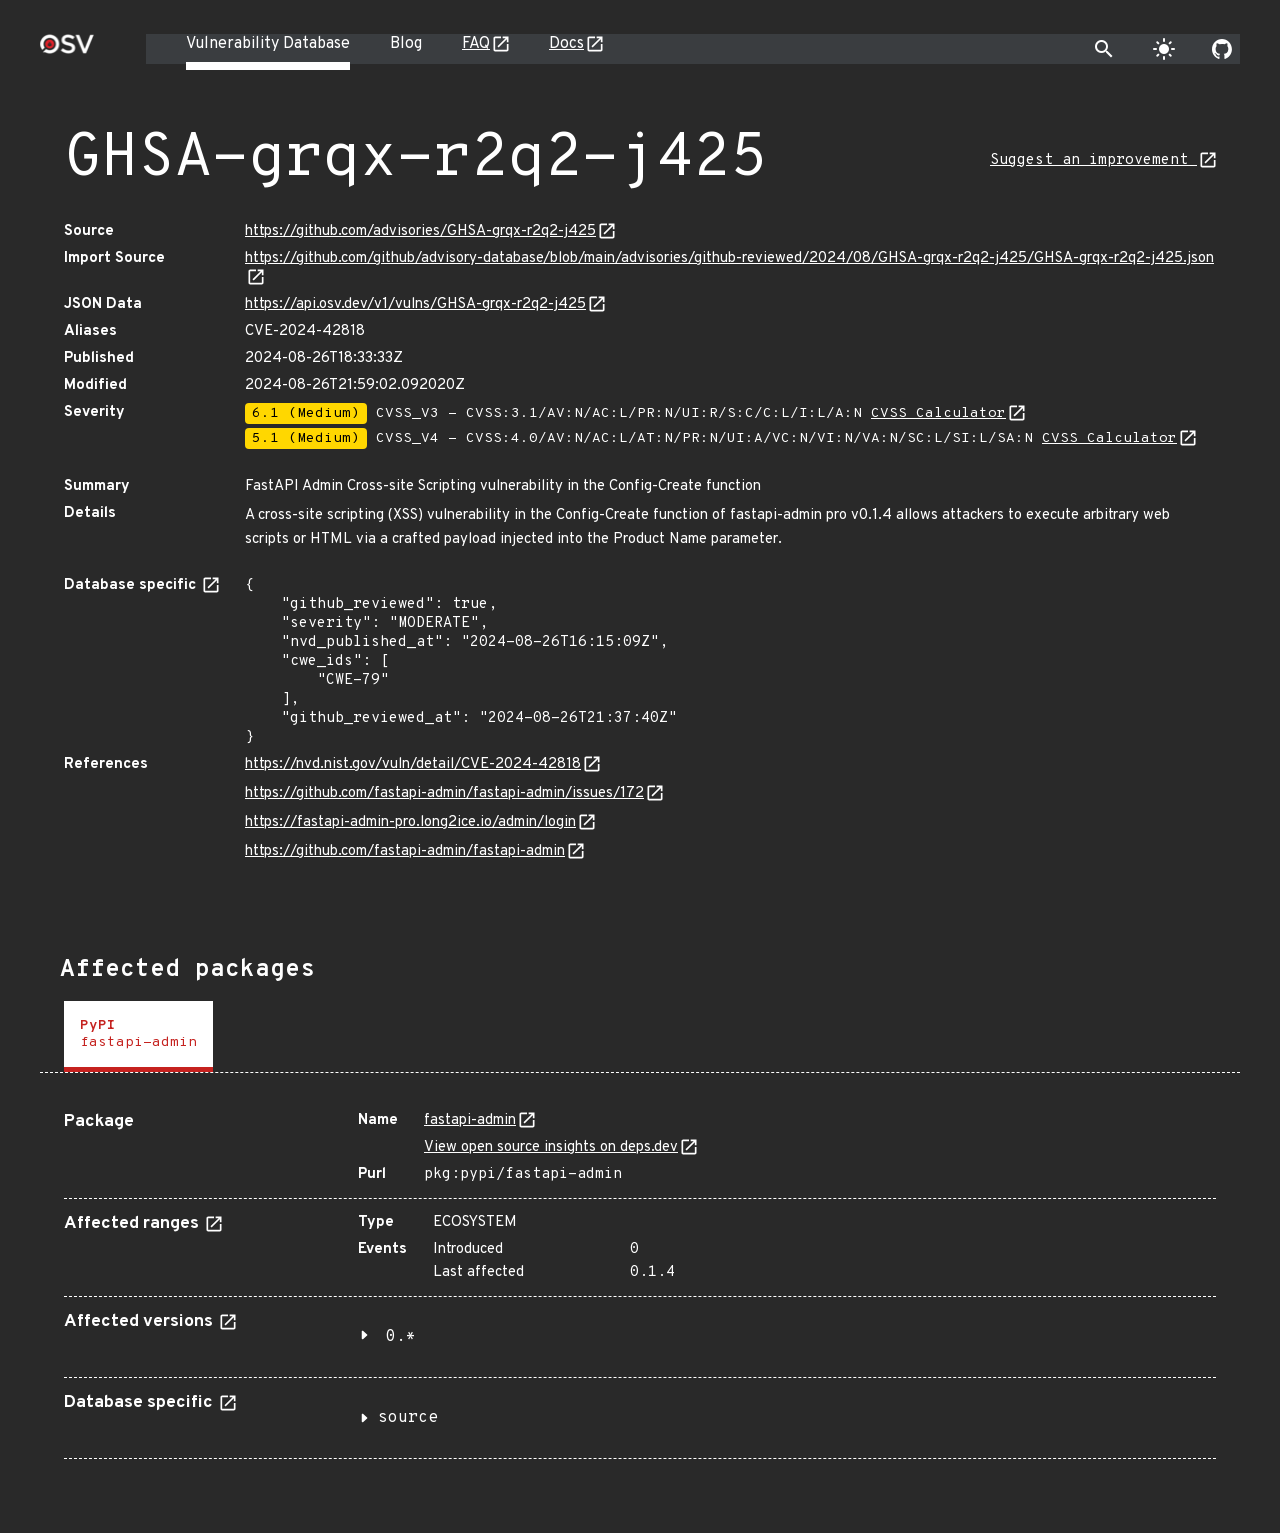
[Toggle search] (1104, 49)
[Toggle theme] (1164, 49)
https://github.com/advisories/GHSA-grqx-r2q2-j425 (420, 231)
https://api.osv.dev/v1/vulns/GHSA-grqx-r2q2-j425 (415, 304)
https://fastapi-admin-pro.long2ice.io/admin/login (410, 822)
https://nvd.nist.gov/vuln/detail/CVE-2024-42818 (413, 764)
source (408, 1418)
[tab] (138, 1036)
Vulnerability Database (268, 44)
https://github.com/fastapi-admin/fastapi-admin (405, 851)
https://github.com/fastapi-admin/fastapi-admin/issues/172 (444, 793)
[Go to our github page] (1222, 49)
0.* (401, 1337)
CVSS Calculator (938, 413)
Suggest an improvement (1093, 160)
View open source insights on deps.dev (551, 1147)
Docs (566, 44)
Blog (406, 44)
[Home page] (67, 50)
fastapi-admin (470, 1120)
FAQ (476, 44)
